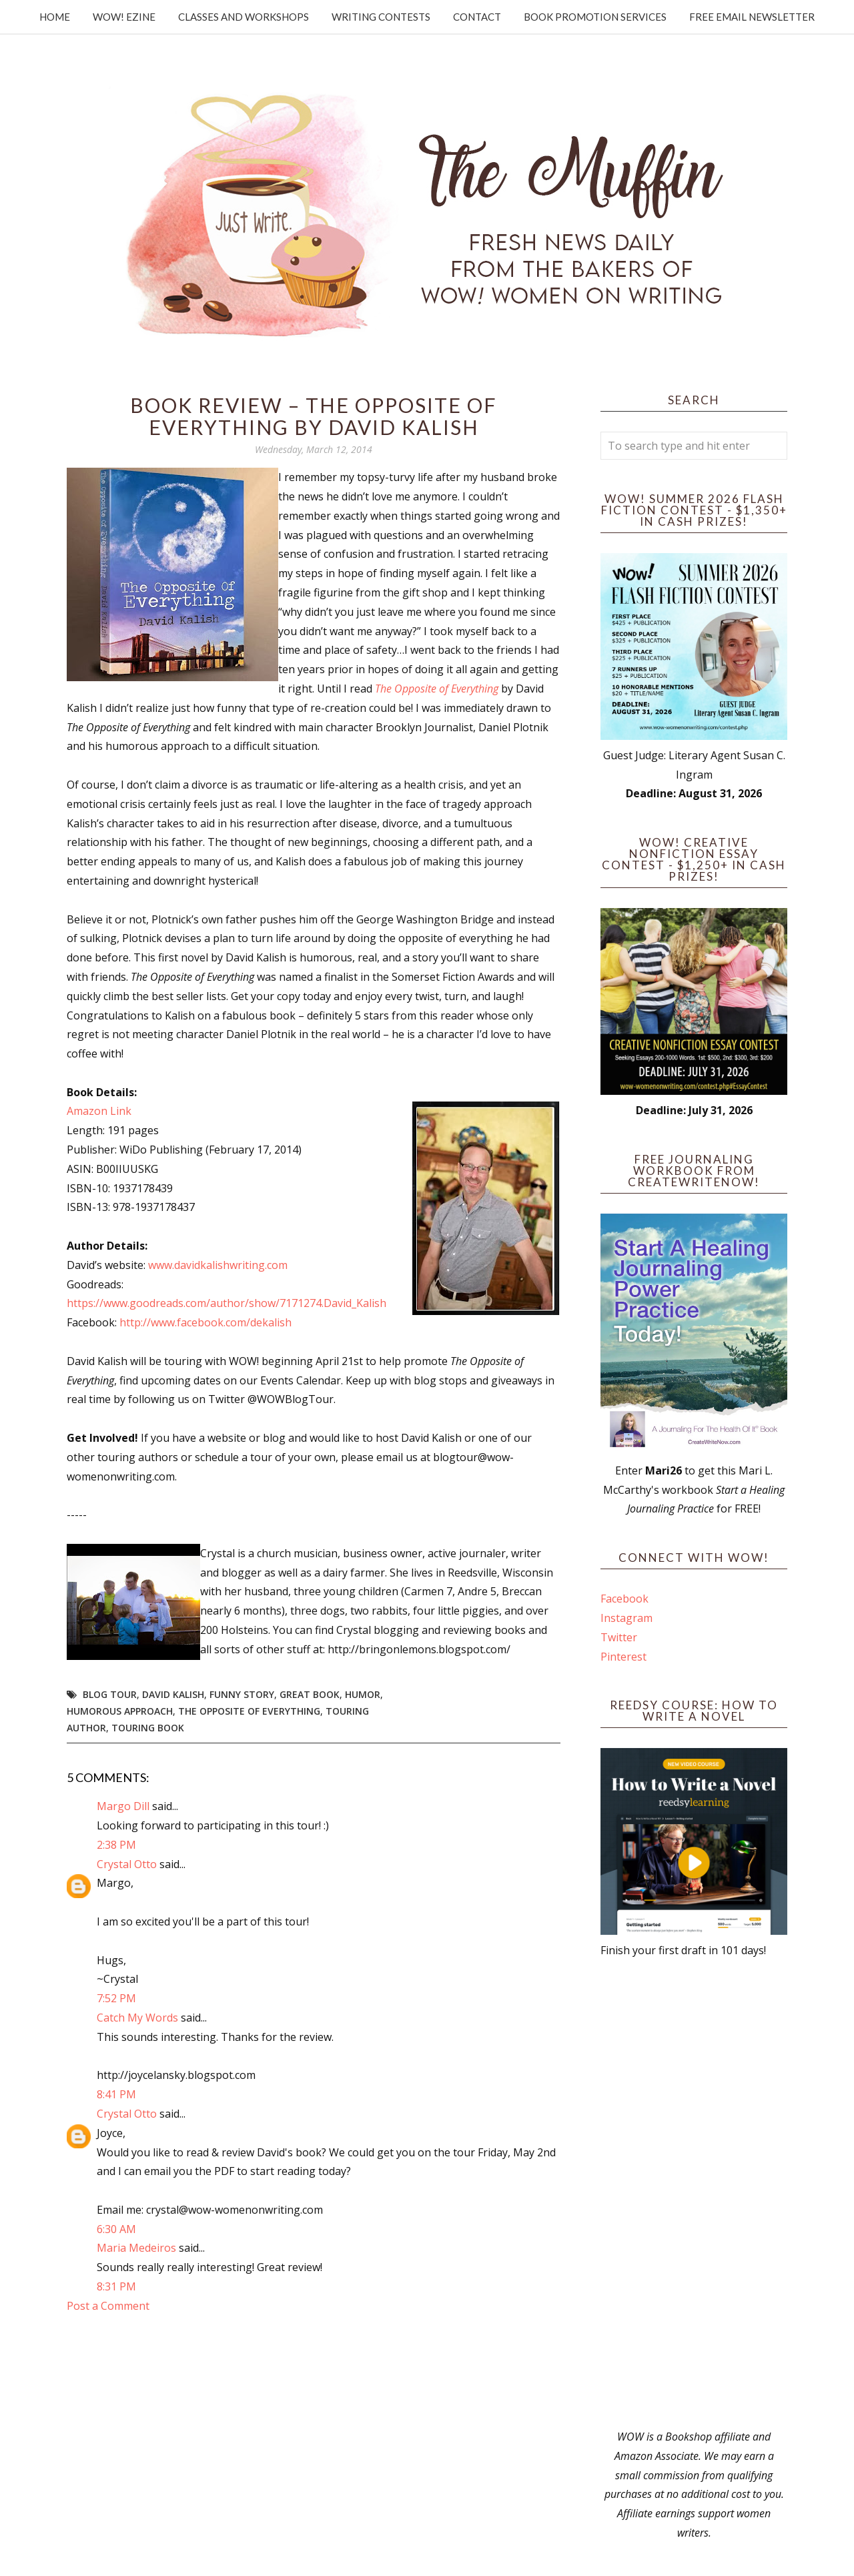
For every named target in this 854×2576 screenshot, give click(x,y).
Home (54, 17)
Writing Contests (381, 17)
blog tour (110, 1694)
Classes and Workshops (243, 17)
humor (362, 1694)
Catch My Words (137, 2017)
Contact (477, 17)
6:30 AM (116, 2229)
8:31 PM (116, 2286)
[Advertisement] (693, 2194)
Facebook (624, 1598)
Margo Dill (123, 1806)
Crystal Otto (127, 1864)
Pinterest (623, 1656)
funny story (241, 1694)
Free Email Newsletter (752, 17)
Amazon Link (99, 1111)
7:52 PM (116, 1998)
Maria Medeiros (136, 2247)
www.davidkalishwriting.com (218, 1265)
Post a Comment (108, 2305)
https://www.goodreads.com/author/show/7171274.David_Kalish (226, 1303)
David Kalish (173, 1694)
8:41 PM (116, 2094)
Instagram (626, 1618)
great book (310, 1694)
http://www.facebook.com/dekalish (205, 1322)
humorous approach (120, 1711)
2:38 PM (116, 1844)
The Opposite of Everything (436, 688)
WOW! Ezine (124, 17)
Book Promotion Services (595, 17)
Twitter (618, 1637)
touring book (147, 1727)
